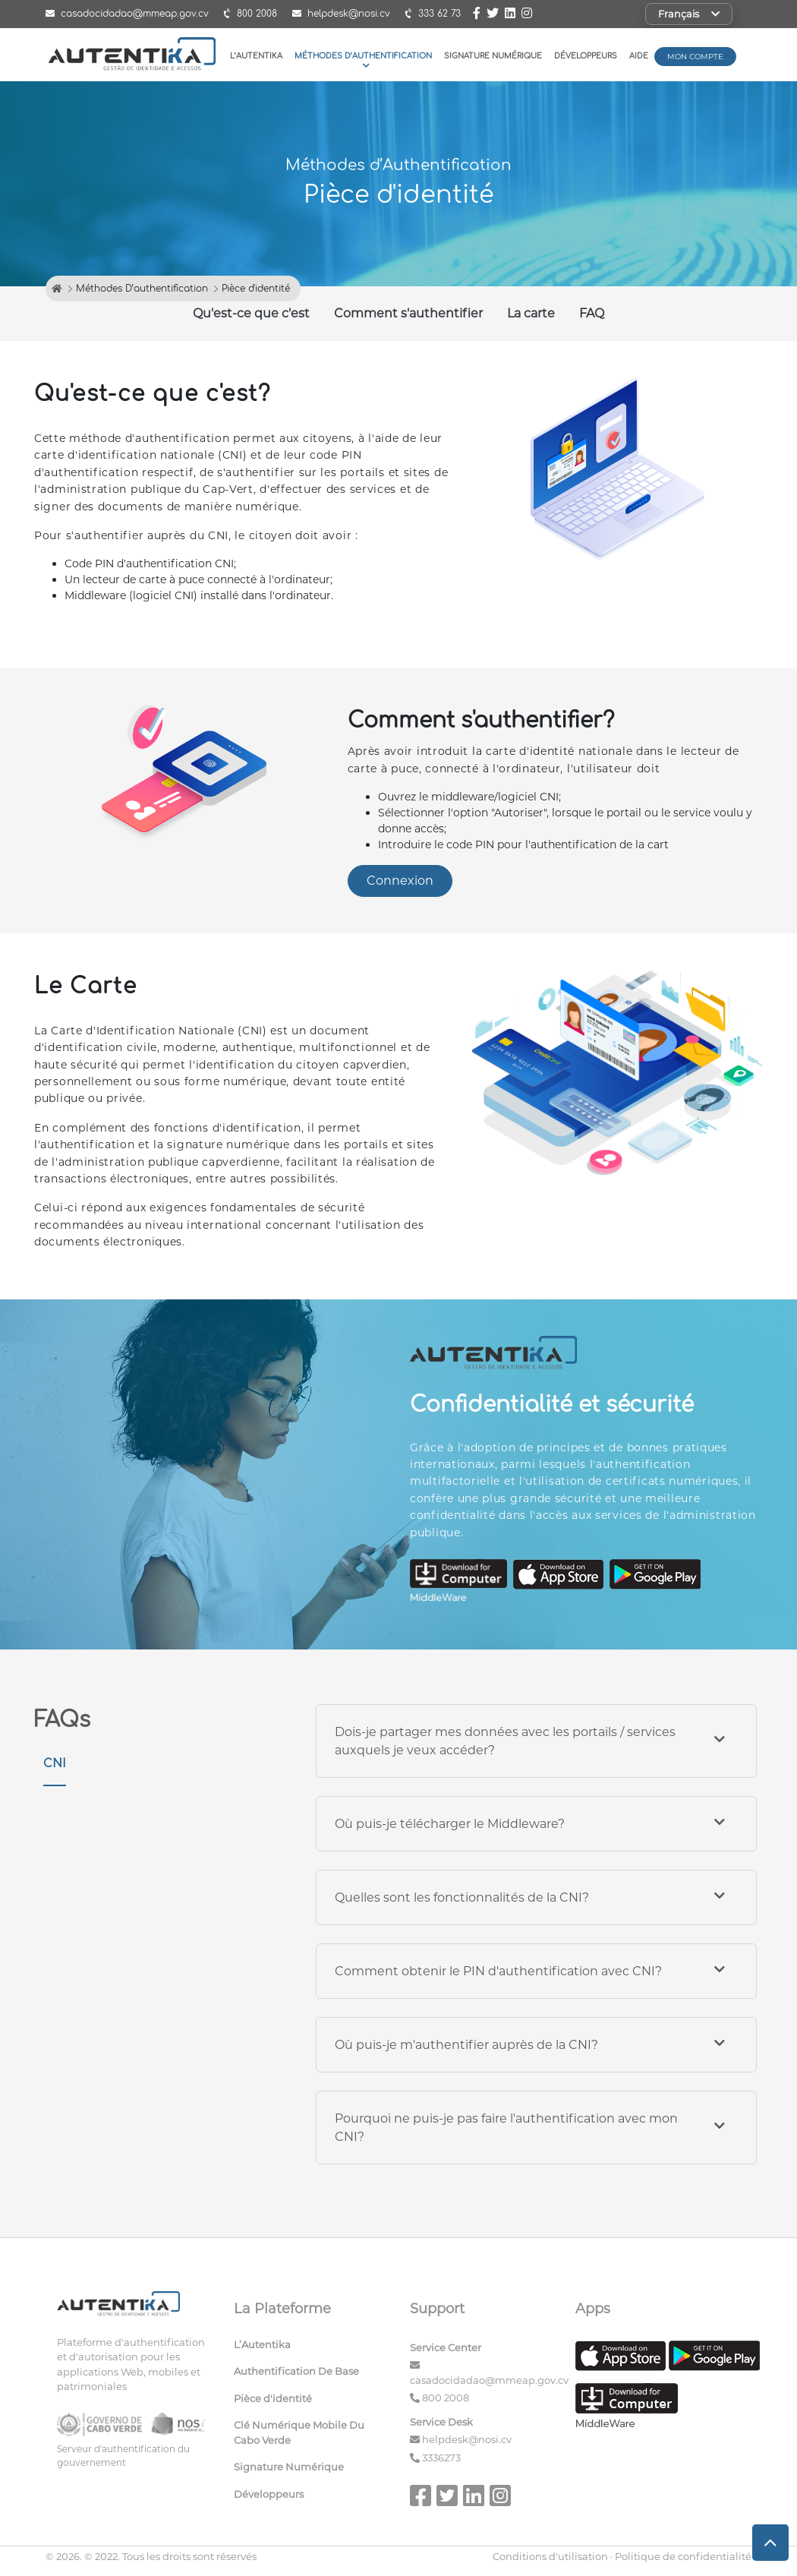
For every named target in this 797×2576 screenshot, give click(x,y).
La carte (531, 313)
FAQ (591, 313)
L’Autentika (256, 56)
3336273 (441, 2457)
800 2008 (445, 2397)
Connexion (400, 880)
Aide (638, 56)
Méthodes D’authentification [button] (363, 60)
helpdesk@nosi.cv (467, 2439)
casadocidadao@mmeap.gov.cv (489, 2380)
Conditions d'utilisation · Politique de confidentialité (622, 2556)
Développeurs (585, 56)
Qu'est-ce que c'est (251, 313)
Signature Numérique (493, 56)
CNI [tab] (54, 1763)
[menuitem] (311, 2348)
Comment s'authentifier (408, 313)
